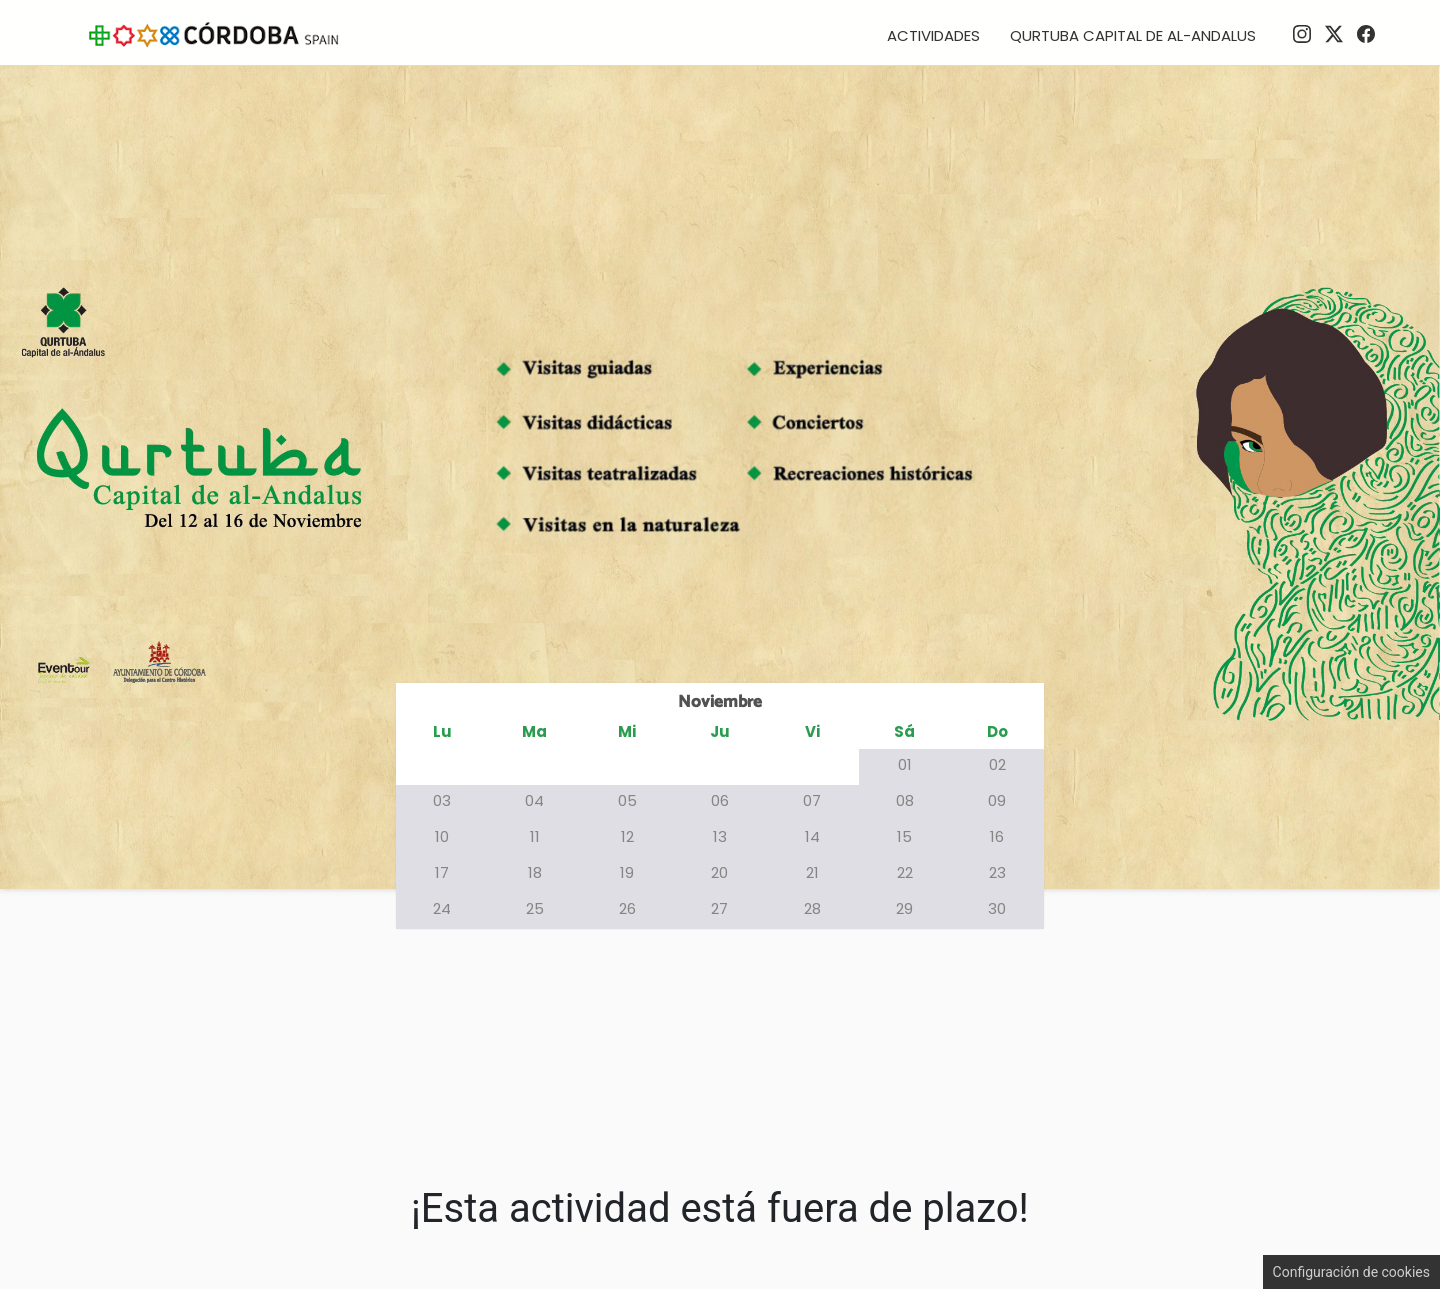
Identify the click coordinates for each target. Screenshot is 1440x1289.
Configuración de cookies (1351, 1272)
